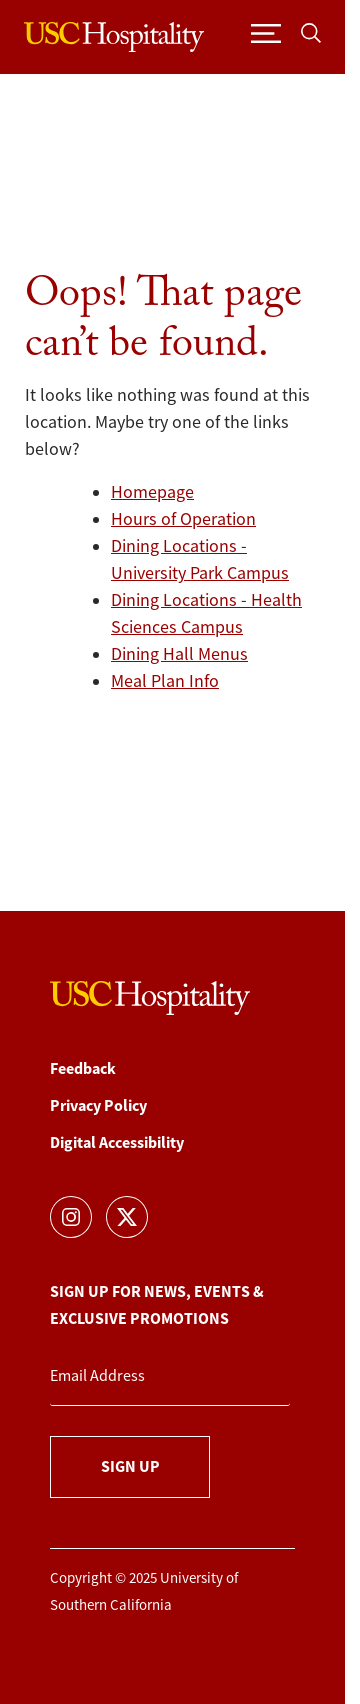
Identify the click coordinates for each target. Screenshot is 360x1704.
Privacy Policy (98, 1105)
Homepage (152, 492)
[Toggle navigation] (266, 32)
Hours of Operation (183, 519)
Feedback (83, 1068)
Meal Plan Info (165, 681)
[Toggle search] (311, 32)
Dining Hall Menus (179, 654)
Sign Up (130, 1466)
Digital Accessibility (117, 1142)
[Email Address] (170, 1377)
